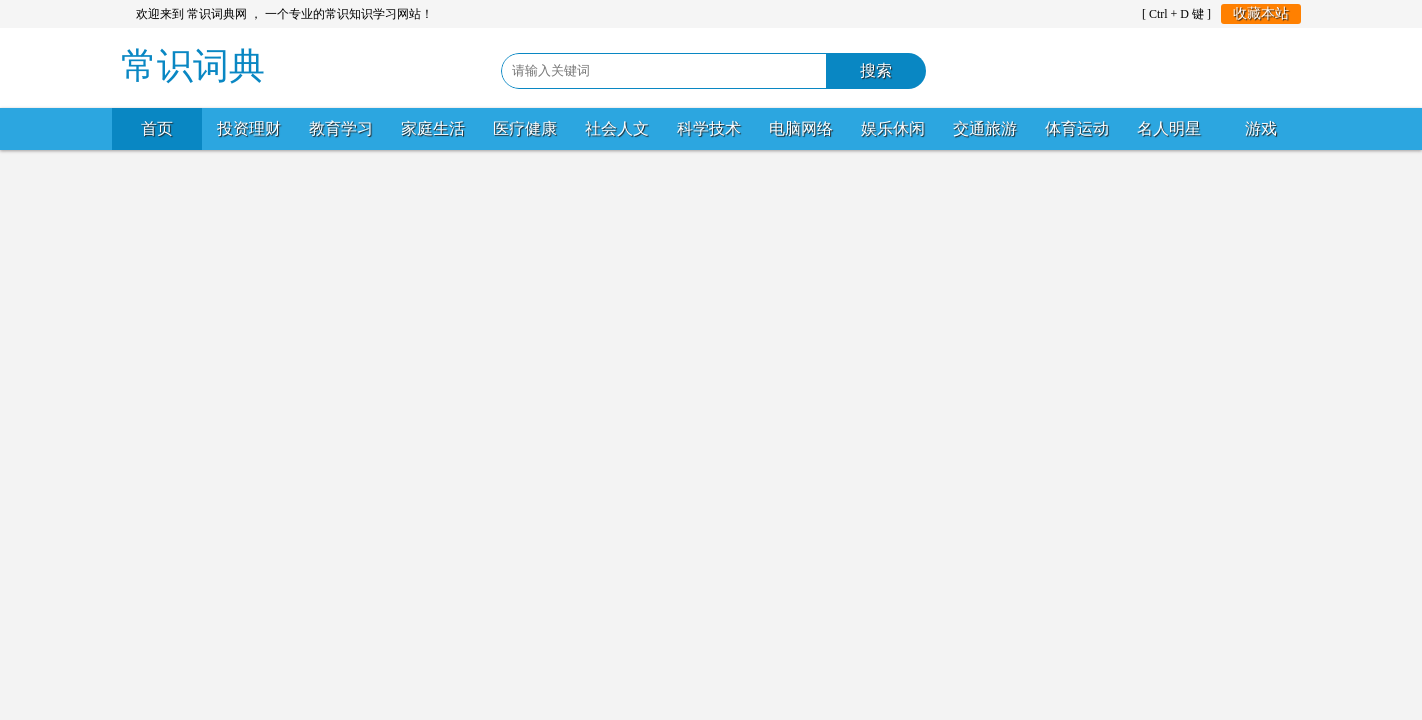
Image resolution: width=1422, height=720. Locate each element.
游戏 (1261, 128)
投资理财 (249, 128)
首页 (157, 128)
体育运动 (1077, 128)
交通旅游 (985, 128)
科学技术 (709, 128)
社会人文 (617, 128)
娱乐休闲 (893, 128)
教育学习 (341, 128)
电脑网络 (801, 128)
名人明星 (1169, 128)
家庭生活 (433, 128)
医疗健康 (525, 128)
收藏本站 (1261, 13)
